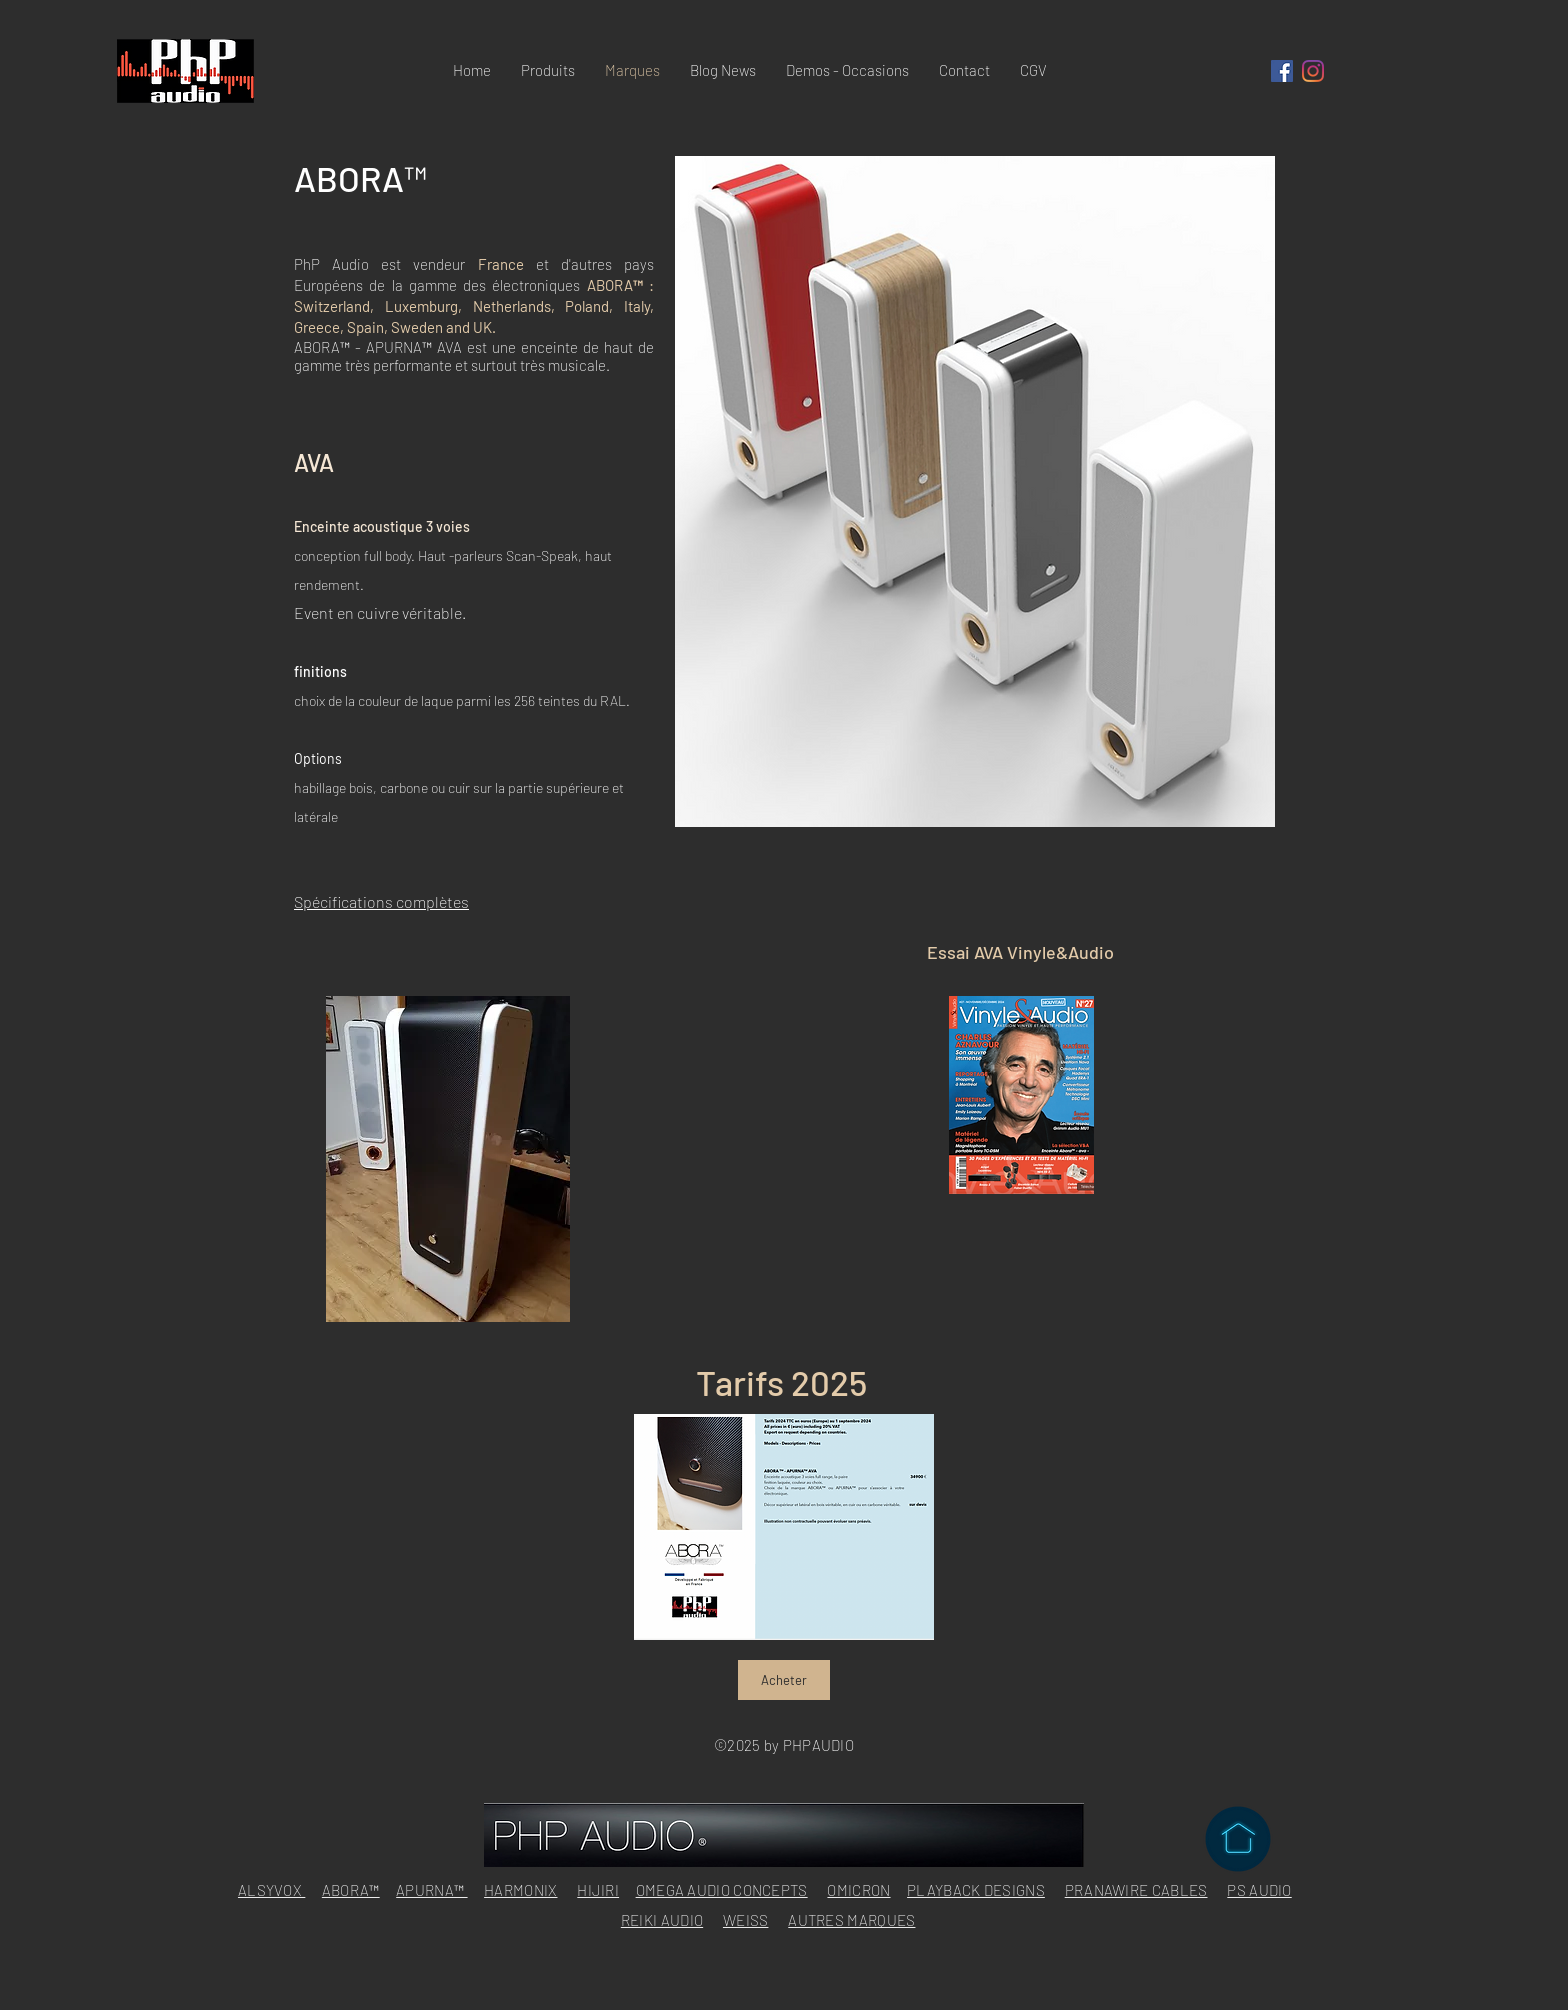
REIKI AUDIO (662, 1920)
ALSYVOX (271, 1890)
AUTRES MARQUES (851, 1920)
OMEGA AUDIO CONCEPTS (722, 1890)
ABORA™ (351, 1890)
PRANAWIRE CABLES (1136, 1890)
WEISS (746, 1920)
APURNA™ (431, 1890)
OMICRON (858, 1890)
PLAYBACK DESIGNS (976, 1890)
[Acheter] (784, 1680)
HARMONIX (520, 1890)
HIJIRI (598, 1890)
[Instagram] (1313, 71)
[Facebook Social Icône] (1282, 71)
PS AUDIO (1259, 1890)
